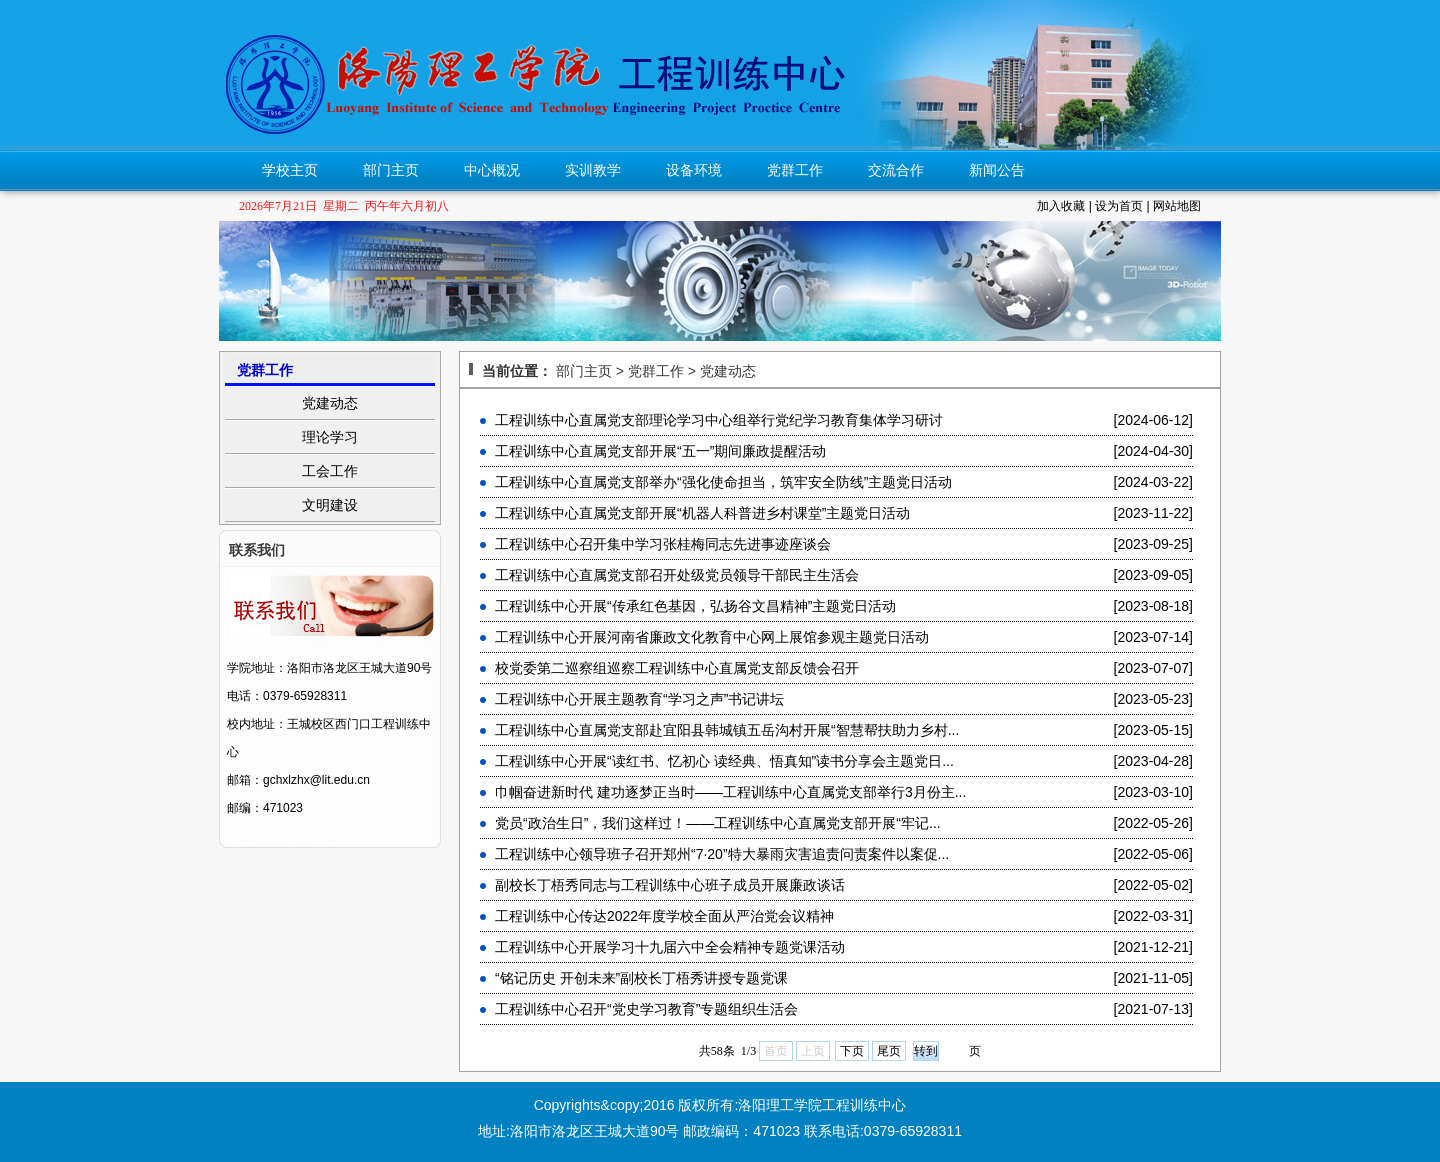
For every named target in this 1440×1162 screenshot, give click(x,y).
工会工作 (330, 471)
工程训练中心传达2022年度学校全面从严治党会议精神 (664, 916)
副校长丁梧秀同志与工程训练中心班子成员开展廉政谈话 (670, 885)
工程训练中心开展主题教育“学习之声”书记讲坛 (639, 699)
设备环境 (694, 170)
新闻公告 (997, 170)
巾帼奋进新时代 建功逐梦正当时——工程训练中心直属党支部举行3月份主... (730, 792)
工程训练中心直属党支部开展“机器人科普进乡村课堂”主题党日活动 (702, 513)
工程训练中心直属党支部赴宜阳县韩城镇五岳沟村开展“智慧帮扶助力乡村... (727, 730)
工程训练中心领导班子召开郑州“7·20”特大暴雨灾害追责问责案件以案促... (722, 854)
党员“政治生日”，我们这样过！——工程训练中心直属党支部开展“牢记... (718, 823)
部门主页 (391, 170)
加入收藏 (1061, 206)
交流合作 (896, 170)
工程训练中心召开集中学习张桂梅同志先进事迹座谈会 (663, 544)
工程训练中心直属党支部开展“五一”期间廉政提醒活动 (660, 451)
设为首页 (1119, 206)
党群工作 (795, 170)
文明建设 (330, 505)
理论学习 (330, 437)
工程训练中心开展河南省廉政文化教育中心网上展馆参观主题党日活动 (712, 637)
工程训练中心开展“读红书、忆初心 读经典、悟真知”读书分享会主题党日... (724, 761)
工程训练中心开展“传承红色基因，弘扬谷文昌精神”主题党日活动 (695, 606)
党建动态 (330, 403)
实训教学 (593, 170)
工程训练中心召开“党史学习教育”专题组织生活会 (646, 1009)
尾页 (889, 1051)
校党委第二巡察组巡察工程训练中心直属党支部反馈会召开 (677, 668)
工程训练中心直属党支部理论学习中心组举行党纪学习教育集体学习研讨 (719, 420)
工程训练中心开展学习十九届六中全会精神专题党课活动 (670, 947)
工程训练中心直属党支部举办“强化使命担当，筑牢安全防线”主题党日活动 (723, 482)
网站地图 (1177, 206)
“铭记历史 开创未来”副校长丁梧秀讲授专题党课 (641, 978)
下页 (852, 1051)
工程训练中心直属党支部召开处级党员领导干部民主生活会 (677, 575)
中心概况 (492, 170)
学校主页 (290, 170)
